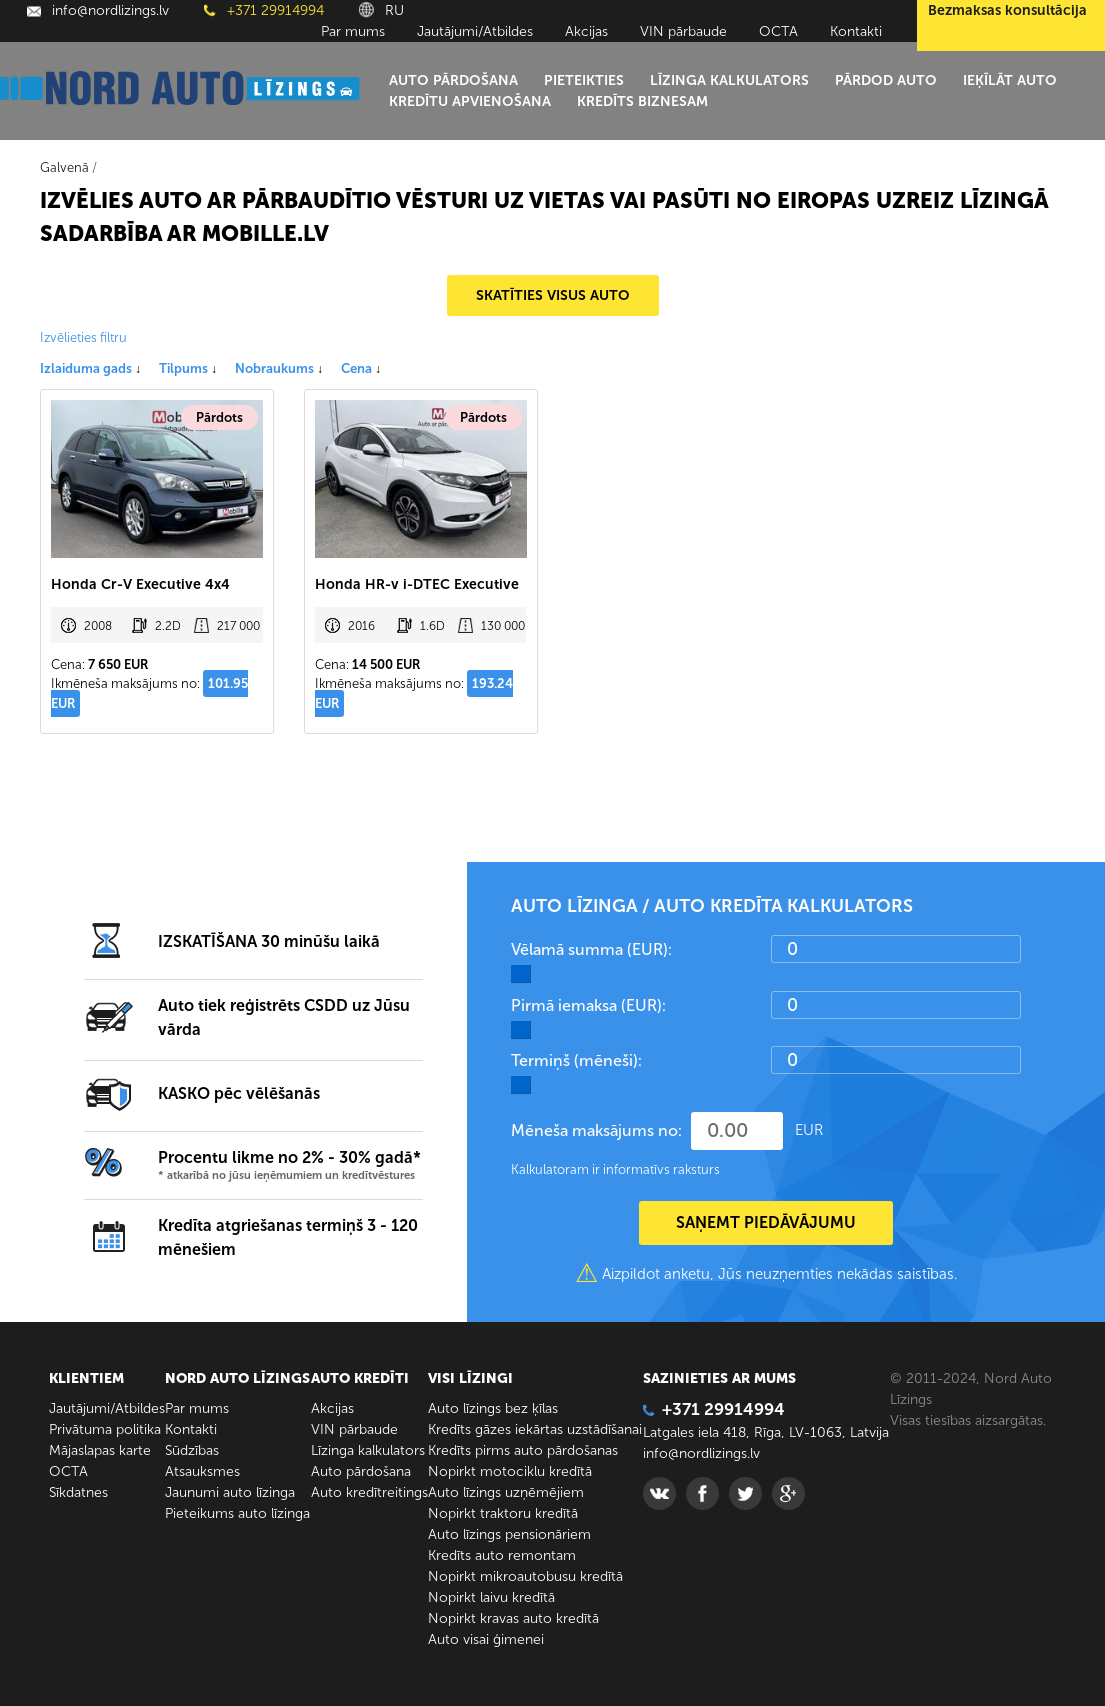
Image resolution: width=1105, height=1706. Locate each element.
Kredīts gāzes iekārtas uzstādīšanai (535, 1429)
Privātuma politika (105, 1429)
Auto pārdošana (453, 80)
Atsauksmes (202, 1471)
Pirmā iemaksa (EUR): (588, 1005)
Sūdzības (192, 1450)
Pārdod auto (886, 80)
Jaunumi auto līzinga (230, 1492)
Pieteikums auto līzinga (237, 1513)
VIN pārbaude (683, 31)
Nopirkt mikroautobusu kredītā (525, 1576)
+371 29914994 (264, 10)
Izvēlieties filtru (83, 337)
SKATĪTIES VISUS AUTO (553, 295)
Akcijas (586, 31)
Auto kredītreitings (369, 1492)
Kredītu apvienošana (470, 101)
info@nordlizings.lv (98, 10)
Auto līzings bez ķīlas (493, 1408)
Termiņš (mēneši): (576, 1060)
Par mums (353, 31)
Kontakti (856, 31)
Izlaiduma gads (90, 368)
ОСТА (778, 31)
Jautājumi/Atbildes (475, 31)
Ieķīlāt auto (1010, 80)
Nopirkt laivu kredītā (491, 1597)
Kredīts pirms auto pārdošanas (523, 1450)
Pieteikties (584, 80)
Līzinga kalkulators (729, 80)
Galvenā (64, 167)
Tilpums (188, 368)
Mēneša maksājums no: (596, 1130)
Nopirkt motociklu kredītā (510, 1471)
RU (381, 10)
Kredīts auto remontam (502, 1555)
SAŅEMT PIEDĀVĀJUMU (766, 1222)
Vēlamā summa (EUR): (591, 949)
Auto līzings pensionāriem (509, 1534)
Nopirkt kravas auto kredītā (513, 1618)
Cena (361, 368)
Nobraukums (279, 368)
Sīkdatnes (78, 1492)
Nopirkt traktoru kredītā (503, 1513)
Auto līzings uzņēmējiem (506, 1492)
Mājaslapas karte (100, 1450)
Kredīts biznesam (642, 101)
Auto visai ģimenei (486, 1639)
